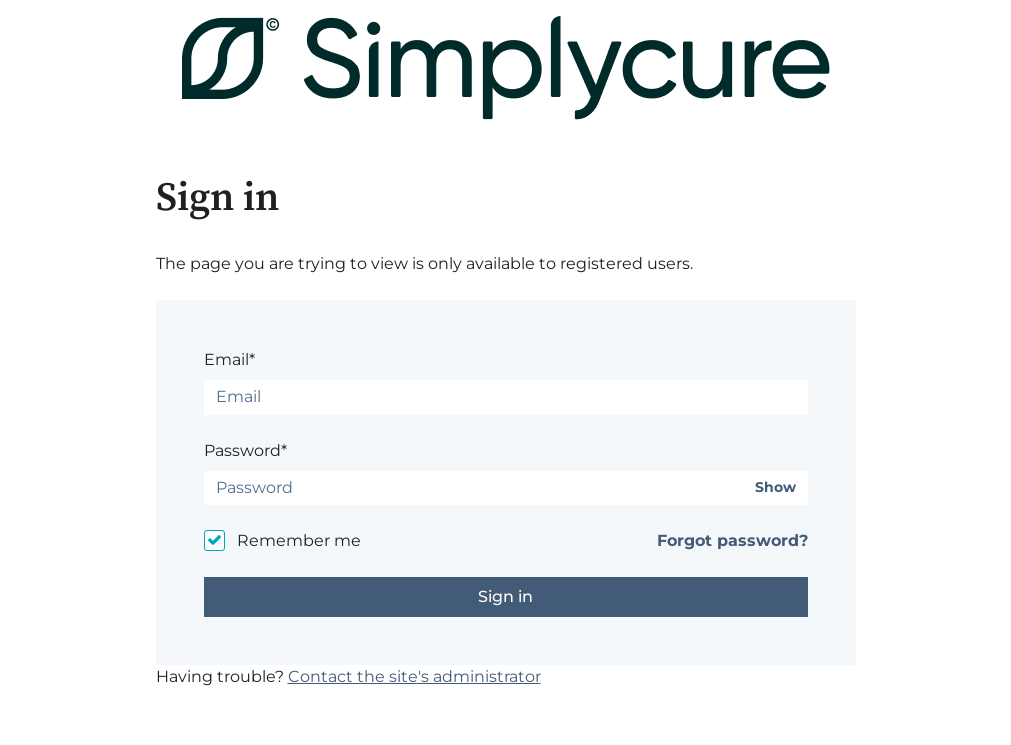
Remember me (299, 540)
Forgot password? (732, 540)
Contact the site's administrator (414, 676)
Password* (245, 450)
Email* (229, 359)
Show (775, 487)
